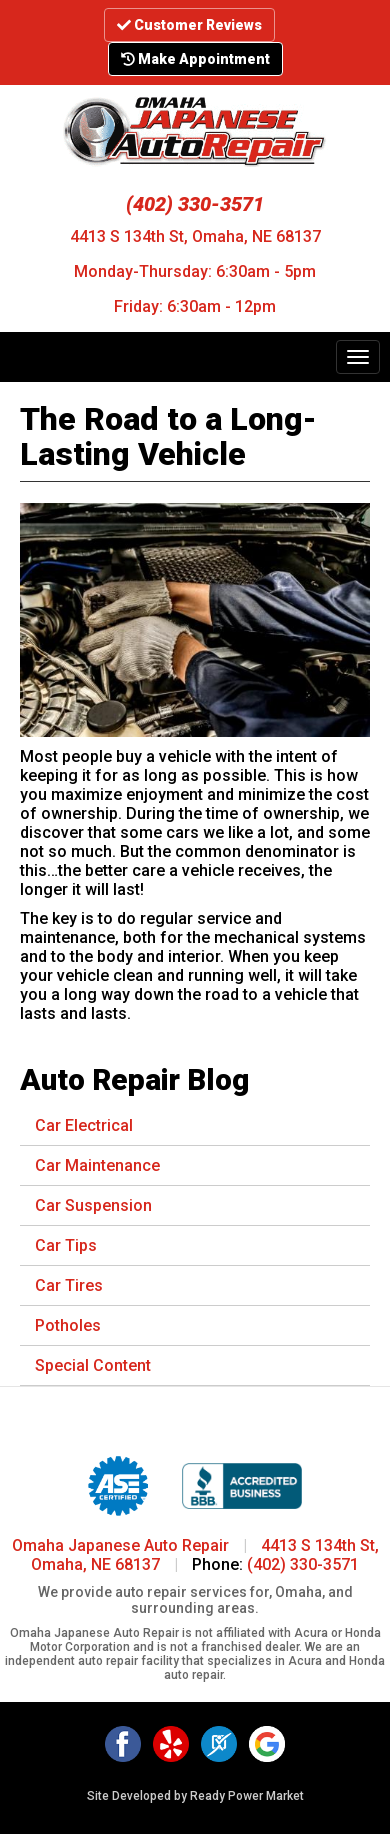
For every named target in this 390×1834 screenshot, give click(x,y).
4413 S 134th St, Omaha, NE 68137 (195, 236)
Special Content (93, 1365)
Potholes (68, 1325)
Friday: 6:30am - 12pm (195, 306)
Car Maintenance (97, 1165)
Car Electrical (84, 1125)
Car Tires (69, 1285)
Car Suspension (93, 1205)
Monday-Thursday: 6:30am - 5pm (195, 271)
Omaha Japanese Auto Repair (120, 1545)
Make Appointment (195, 59)
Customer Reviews (189, 25)
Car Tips (66, 1245)
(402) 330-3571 (195, 204)
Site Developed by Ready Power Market (195, 1796)
